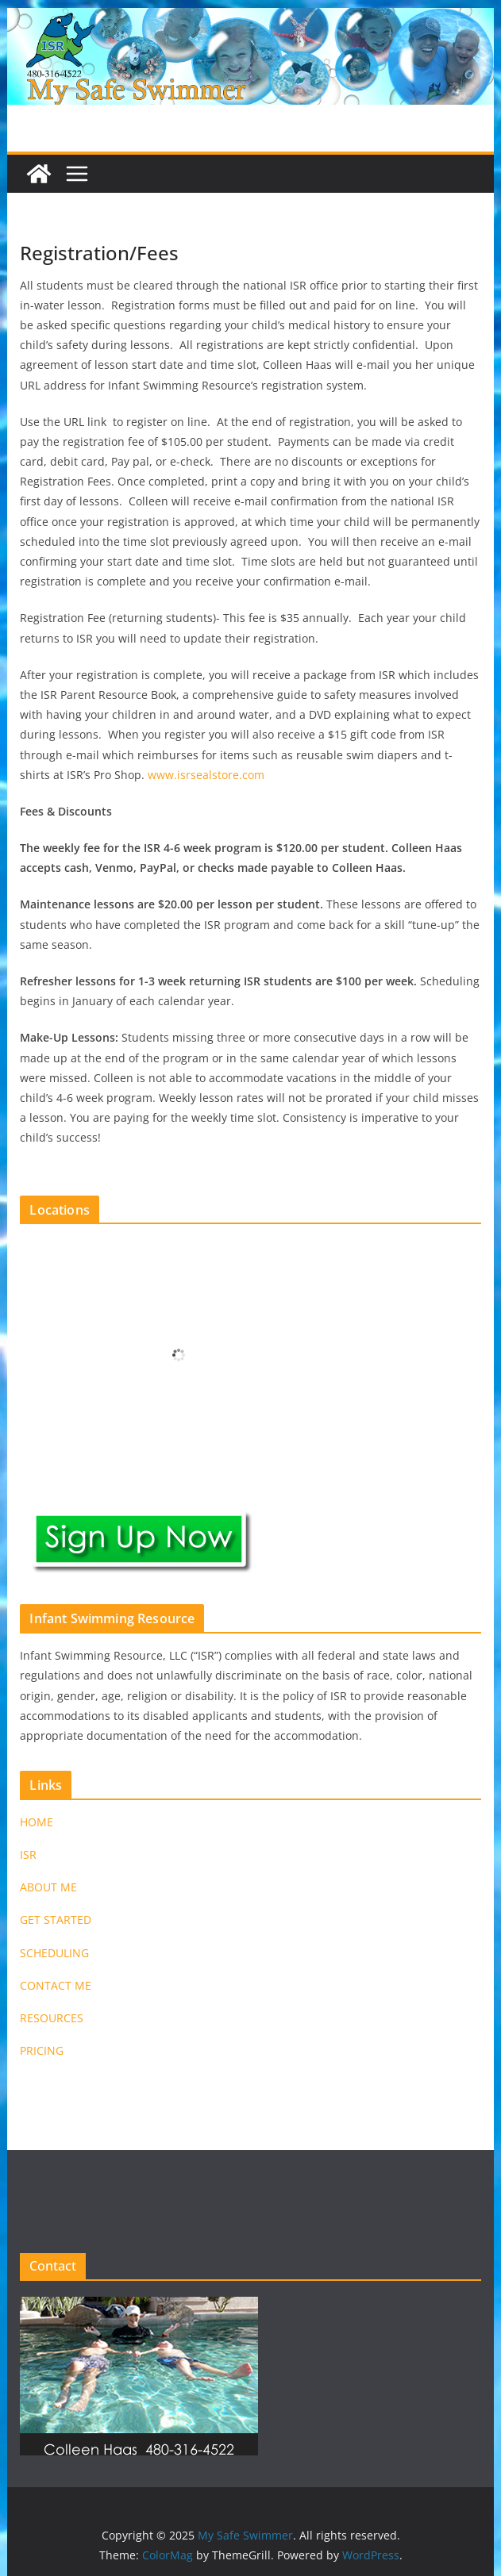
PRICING (42, 2050)
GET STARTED (55, 1919)
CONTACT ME (55, 1985)
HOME (36, 1821)
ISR (28, 1854)
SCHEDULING (54, 1952)
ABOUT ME (48, 1887)
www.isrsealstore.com (206, 774)
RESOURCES (51, 2017)
